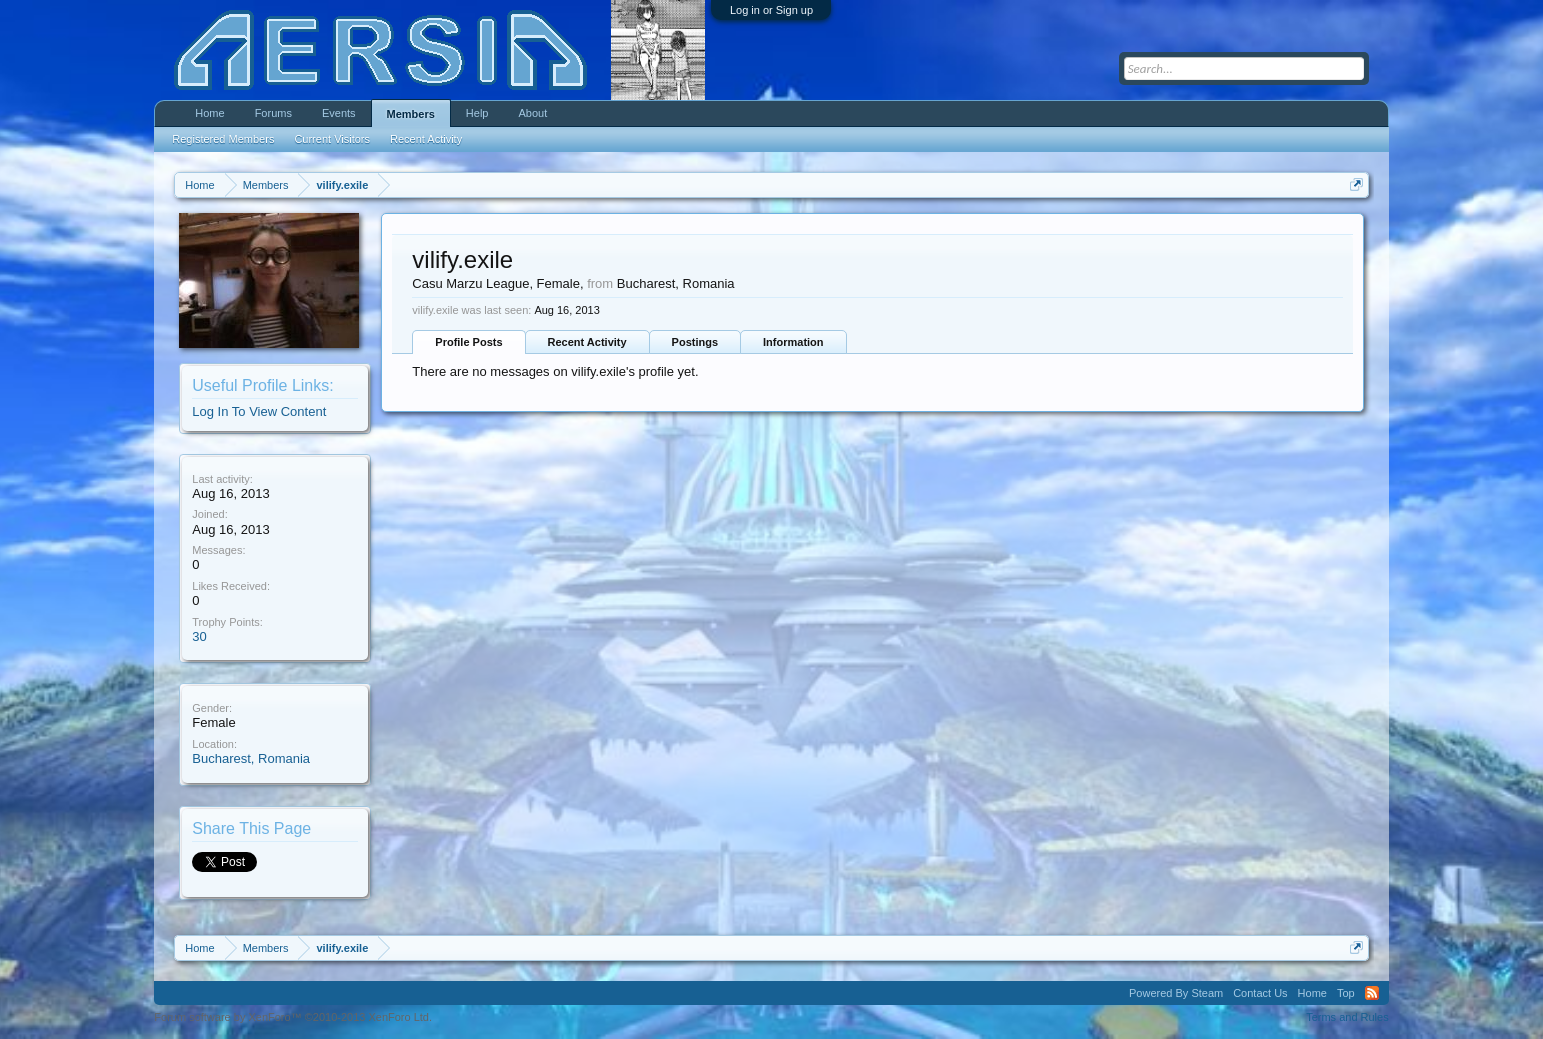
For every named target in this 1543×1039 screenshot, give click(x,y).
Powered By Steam (1176, 993)
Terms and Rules (1347, 1017)
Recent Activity (587, 342)
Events (339, 113)
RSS (1372, 993)
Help (477, 113)
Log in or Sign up (771, 10)
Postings (695, 342)
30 (199, 636)
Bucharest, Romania (251, 758)
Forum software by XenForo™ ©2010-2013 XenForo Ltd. (293, 1017)
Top (1346, 993)
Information (793, 342)
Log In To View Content (259, 411)
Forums (273, 113)
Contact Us (1260, 993)
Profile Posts (468, 342)
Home (209, 113)
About (532, 113)
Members (411, 114)
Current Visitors (332, 139)
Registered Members (223, 139)
